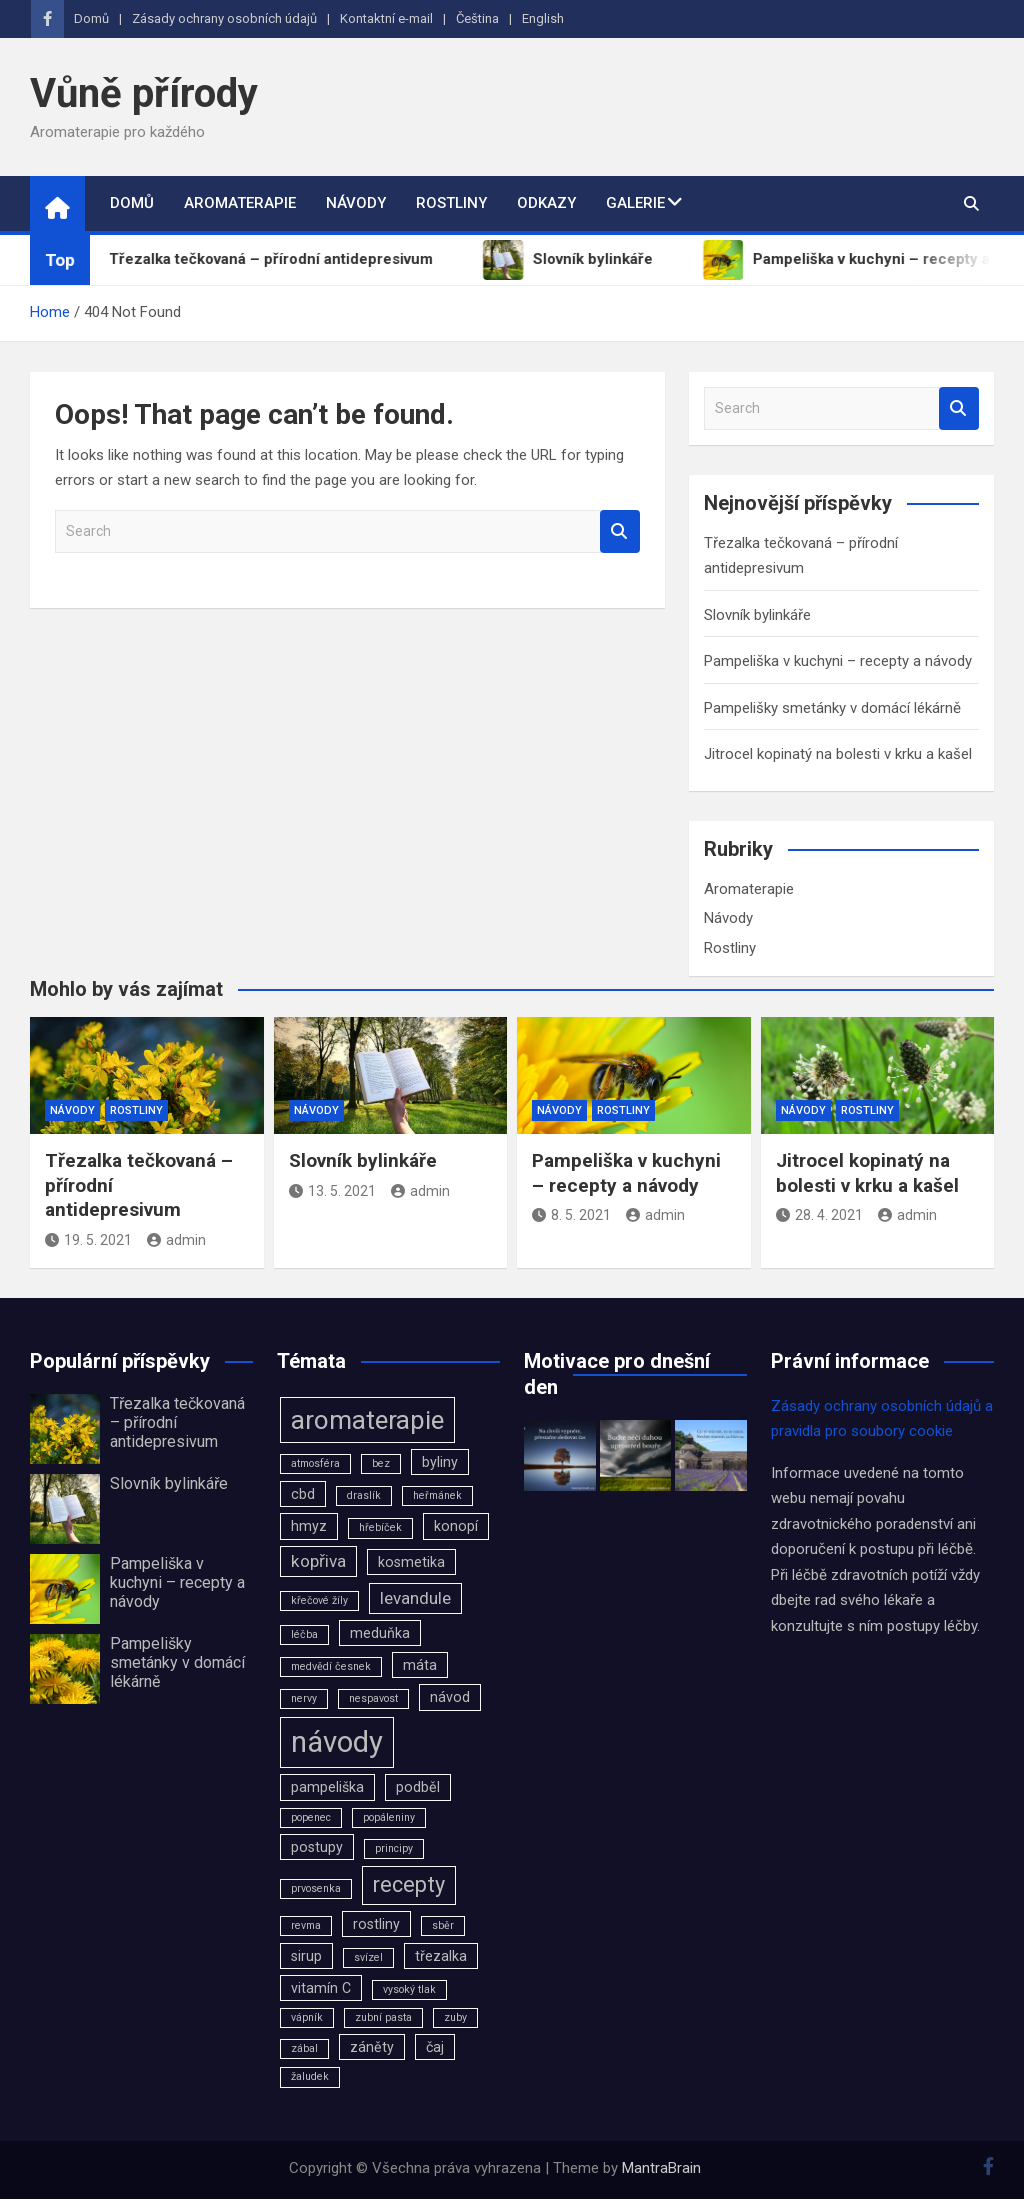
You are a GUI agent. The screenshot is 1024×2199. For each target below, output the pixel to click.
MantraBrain (661, 2168)
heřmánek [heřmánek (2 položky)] (437, 1495)
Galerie (635, 203)
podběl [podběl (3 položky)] (418, 1787)
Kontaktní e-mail (386, 18)
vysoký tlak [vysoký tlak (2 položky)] (409, 1989)
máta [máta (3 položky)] (420, 1665)
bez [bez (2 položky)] (381, 1463)
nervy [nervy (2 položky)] (304, 1698)
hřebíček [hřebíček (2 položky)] (380, 1527)
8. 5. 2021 (571, 1215)
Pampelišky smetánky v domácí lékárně (832, 708)
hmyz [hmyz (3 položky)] (309, 1526)
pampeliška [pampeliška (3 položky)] (327, 1787)
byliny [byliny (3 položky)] (440, 1462)
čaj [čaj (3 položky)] (435, 2047)
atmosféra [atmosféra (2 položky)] (315, 1463)
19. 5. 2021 (88, 1240)
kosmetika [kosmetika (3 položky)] (411, 1562)
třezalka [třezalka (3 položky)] (441, 1956)
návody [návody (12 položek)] (337, 1742)
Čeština (477, 18)
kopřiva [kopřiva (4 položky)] (318, 1561)
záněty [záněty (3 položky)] (372, 2047)
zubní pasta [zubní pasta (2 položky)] (383, 2017)
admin (176, 1240)
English (543, 18)
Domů (91, 18)
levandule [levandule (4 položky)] (415, 1598)
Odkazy (546, 203)
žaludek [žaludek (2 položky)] (310, 2076)
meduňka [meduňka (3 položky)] (380, 1633)
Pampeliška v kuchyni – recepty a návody (838, 661)
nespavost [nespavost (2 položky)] (373, 1698)
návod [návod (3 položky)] (450, 1697)
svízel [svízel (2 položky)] (368, 1957)
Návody (356, 203)
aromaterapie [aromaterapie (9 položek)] (367, 1420)
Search (620, 531)
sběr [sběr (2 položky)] (443, 1925)
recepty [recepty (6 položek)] (409, 1884)
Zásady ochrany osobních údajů (224, 18)
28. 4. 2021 (819, 1215)
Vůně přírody (144, 93)
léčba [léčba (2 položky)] (304, 1634)
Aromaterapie (240, 203)
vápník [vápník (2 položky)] (307, 2017)
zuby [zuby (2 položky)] (455, 2017)
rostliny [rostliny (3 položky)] (376, 1924)
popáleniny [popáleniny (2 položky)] (389, 1817)
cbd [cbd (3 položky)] (303, 1494)
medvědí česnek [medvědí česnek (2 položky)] (331, 1666)
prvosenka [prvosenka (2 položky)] (316, 1888)
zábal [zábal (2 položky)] (304, 2048)
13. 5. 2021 (332, 1191)
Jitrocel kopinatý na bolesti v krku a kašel (838, 754)
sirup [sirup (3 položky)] (306, 1956)
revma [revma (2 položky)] (306, 1925)
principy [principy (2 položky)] (394, 1848)
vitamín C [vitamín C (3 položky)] (321, 1988)
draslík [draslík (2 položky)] (364, 1495)
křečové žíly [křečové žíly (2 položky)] (319, 1600)
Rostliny (451, 203)
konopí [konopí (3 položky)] (456, 1526)
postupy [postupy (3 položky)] (317, 1847)
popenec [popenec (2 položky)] (311, 1817)
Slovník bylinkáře (757, 615)
